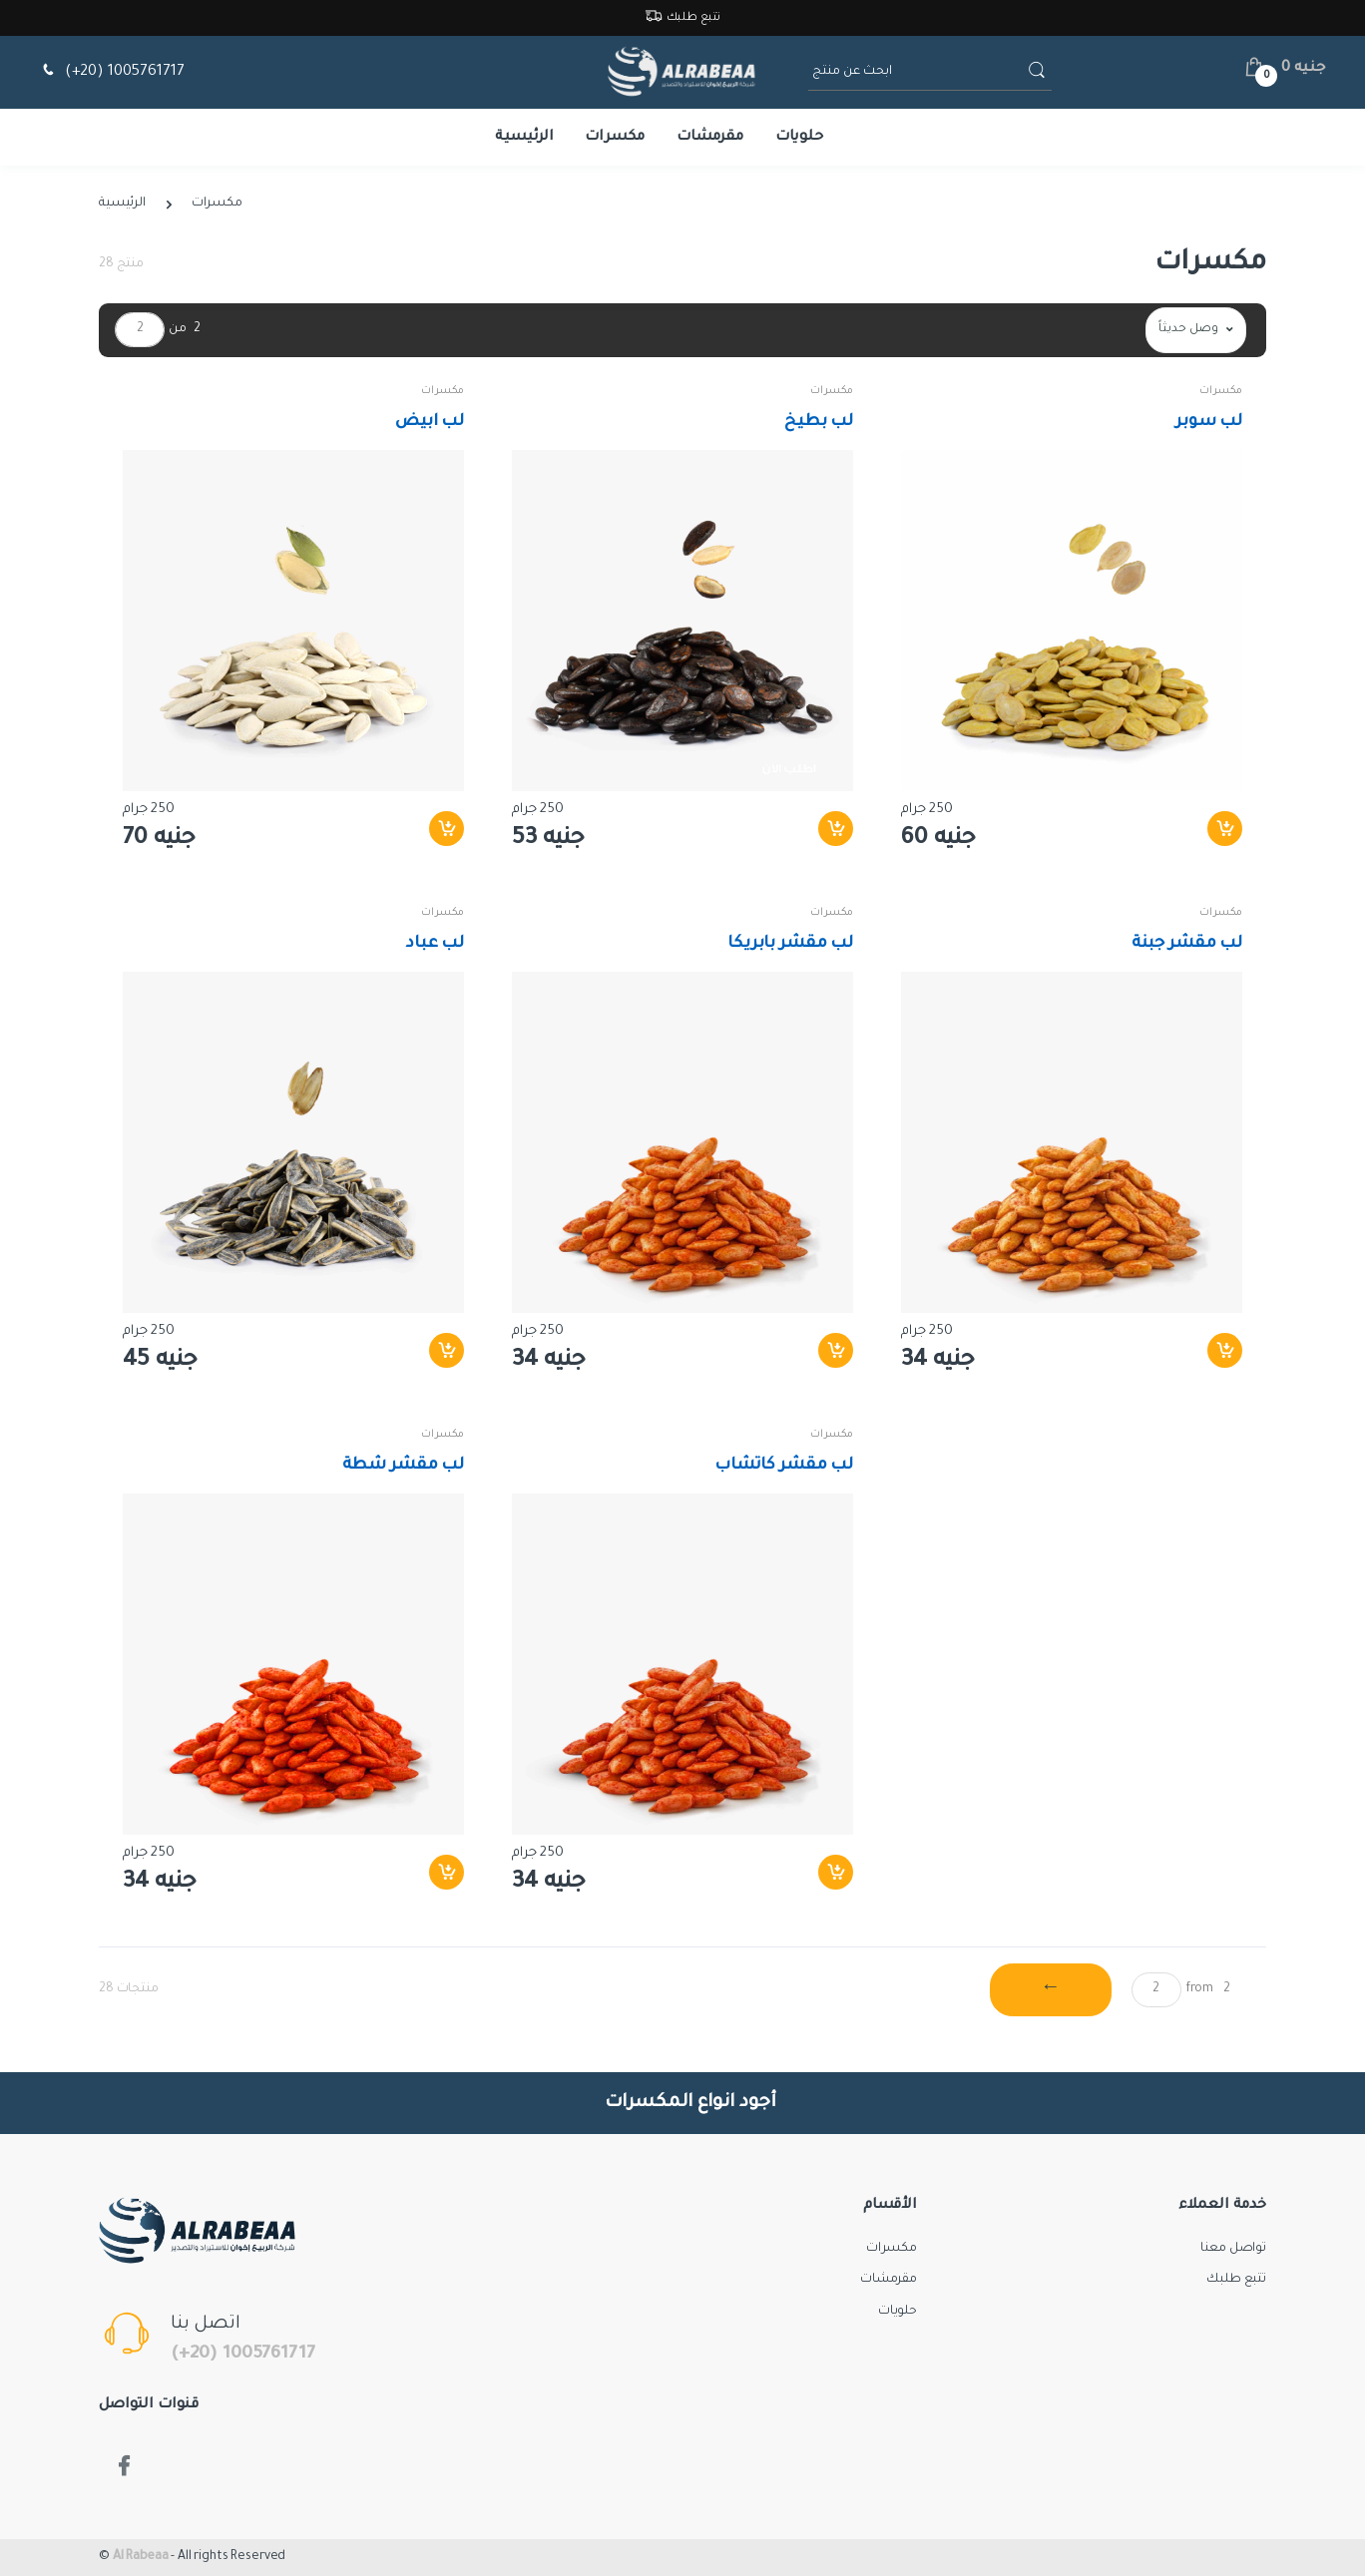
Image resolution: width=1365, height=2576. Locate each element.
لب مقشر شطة (403, 1466)
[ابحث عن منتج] (915, 72)
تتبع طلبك (683, 18)
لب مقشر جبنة (1187, 944)
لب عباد (435, 944)
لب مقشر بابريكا (790, 944)
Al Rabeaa (141, 2557)
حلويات (799, 138)
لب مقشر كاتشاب (783, 1466)
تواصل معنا (1233, 2249)
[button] (1284, 69)
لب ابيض (429, 422)
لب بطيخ (818, 422)
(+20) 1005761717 (111, 72)
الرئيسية (524, 138)
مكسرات (615, 138)
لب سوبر (1208, 422)
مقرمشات (710, 138)
